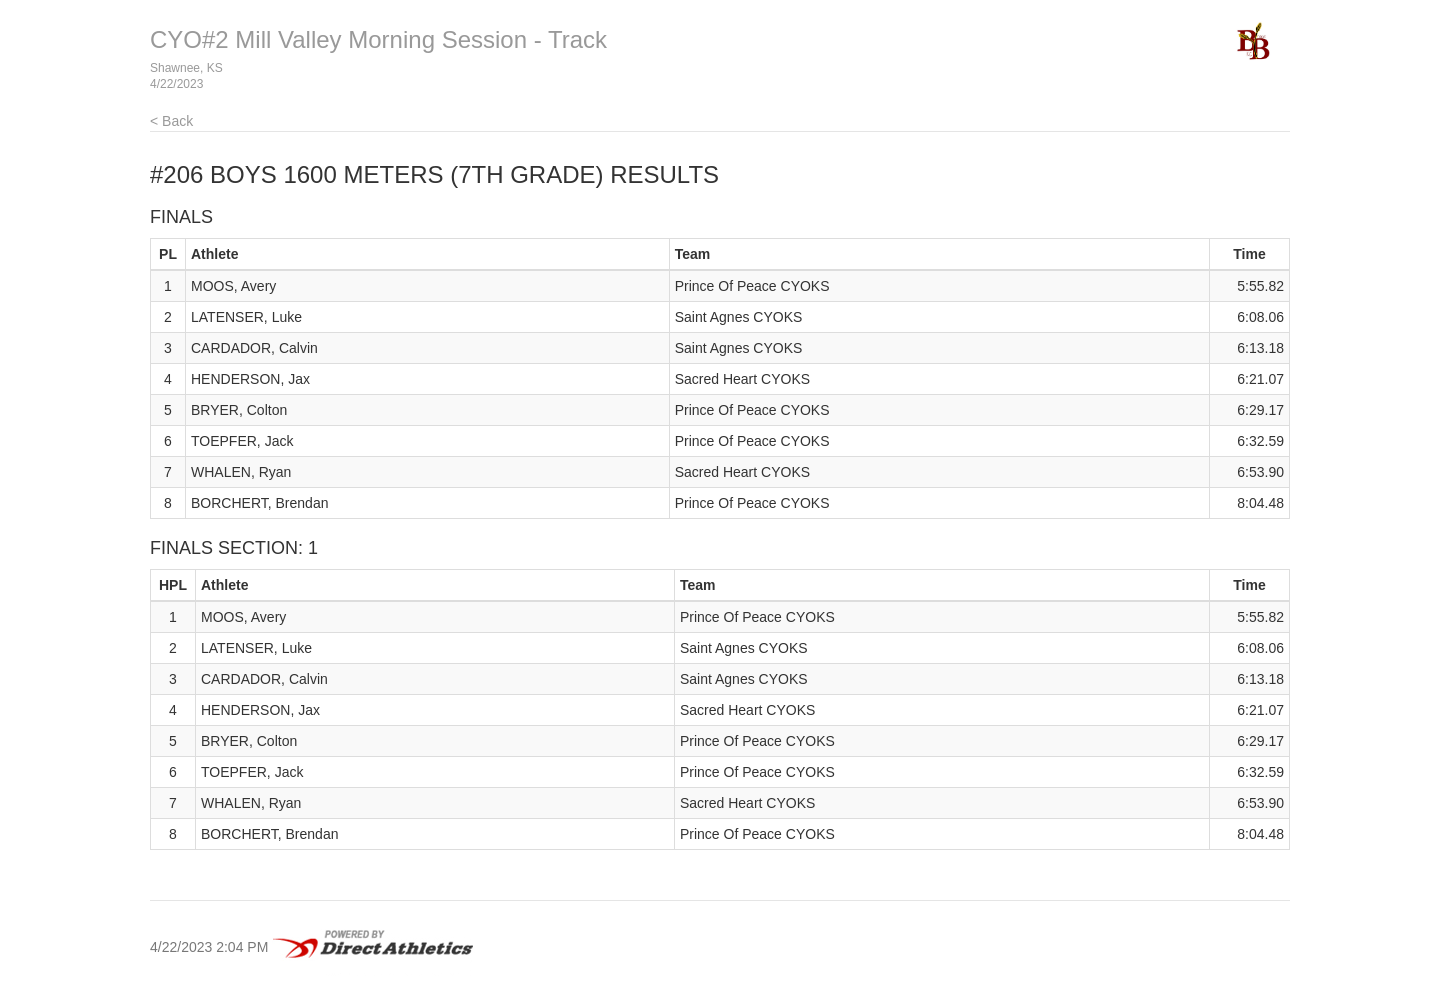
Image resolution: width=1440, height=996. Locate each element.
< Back (171, 121)
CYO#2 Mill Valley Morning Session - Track (378, 39)
